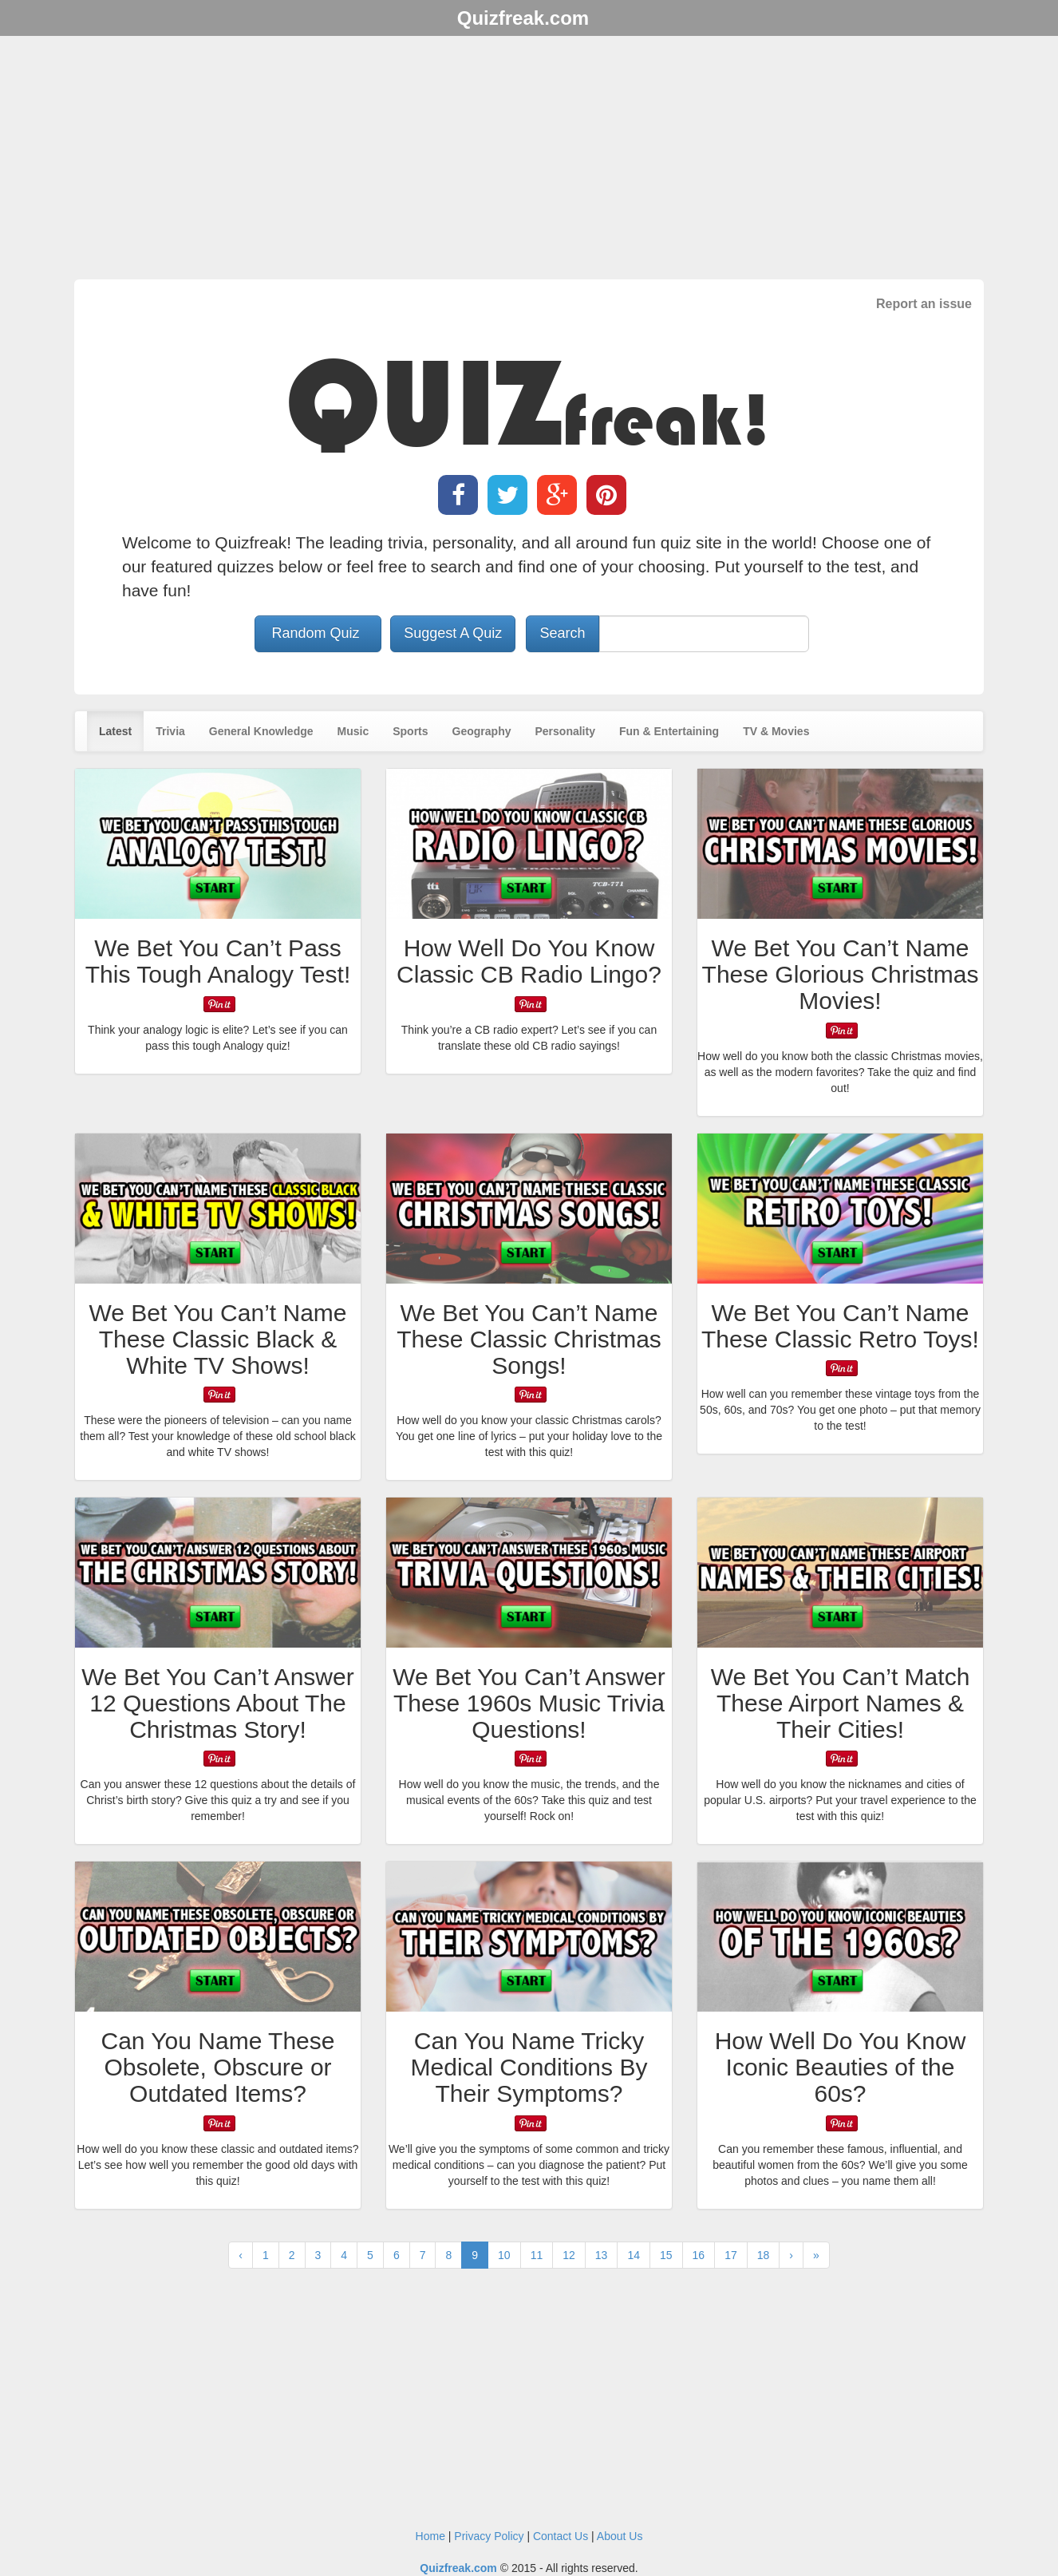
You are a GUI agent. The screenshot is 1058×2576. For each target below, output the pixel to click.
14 (633, 2255)
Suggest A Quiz (453, 633)
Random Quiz (318, 633)
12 (569, 2255)
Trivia (170, 731)
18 (763, 2255)
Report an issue (924, 304)
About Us (620, 2536)
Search (562, 633)
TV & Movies (776, 731)
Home (430, 2536)
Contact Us (560, 2536)
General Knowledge (261, 731)
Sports (410, 731)
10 (504, 2255)
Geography (481, 731)
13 (601, 2255)
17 (730, 2255)
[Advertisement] (529, 159)
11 (537, 2255)
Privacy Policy (488, 2536)
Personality (564, 731)
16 (699, 2255)
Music (353, 731)
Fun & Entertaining (669, 731)
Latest (115, 731)
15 (666, 2255)
